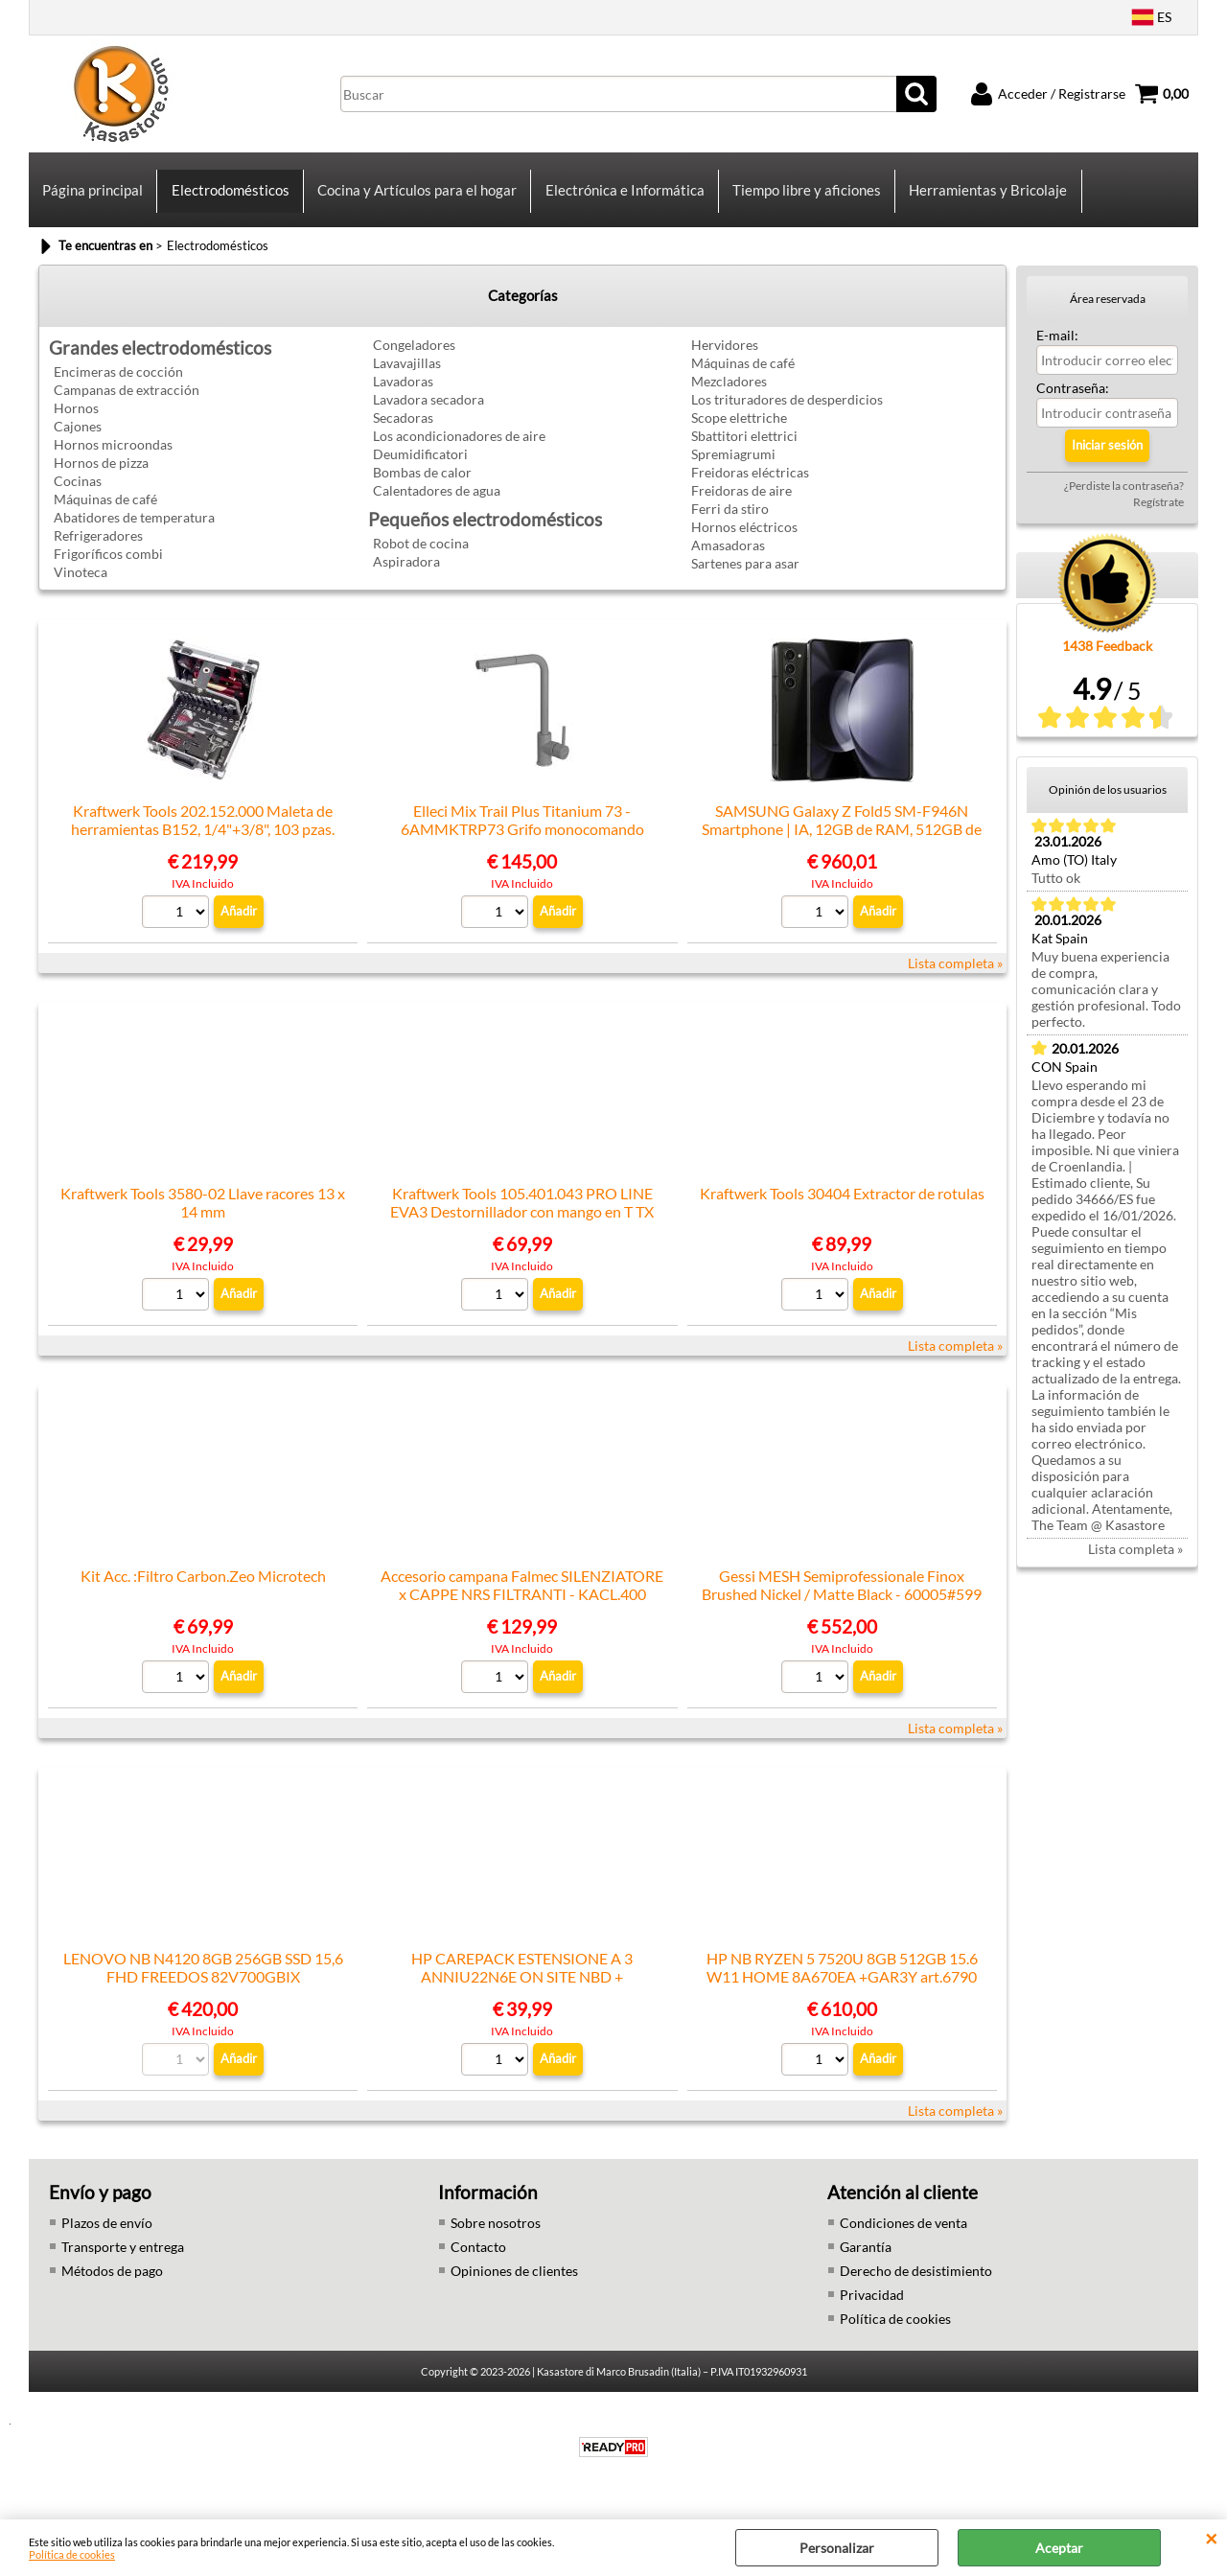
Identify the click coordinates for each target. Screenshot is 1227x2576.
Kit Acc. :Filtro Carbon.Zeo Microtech (203, 1590)
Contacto (478, 2261)
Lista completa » (955, 977)
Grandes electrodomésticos (160, 362)
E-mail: (1057, 349)
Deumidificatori (420, 468)
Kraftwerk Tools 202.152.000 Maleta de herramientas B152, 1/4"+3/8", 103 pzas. (203, 834)
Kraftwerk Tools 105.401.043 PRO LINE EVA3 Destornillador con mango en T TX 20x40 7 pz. (522, 1226)
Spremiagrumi (733, 468)
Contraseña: (1072, 402)
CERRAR (1211, 2538)
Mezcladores (729, 395)
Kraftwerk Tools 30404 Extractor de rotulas (842, 1207)
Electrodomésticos (230, 197)
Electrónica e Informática (623, 197)
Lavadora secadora (428, 414)
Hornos (76, 422)
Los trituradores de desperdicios (787, 414)
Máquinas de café (105, 513)
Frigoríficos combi (108, 568)
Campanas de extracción (126, 404)
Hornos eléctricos (744, 541)
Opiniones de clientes (514, 2285)
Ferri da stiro (730, 523)
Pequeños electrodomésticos (485, 533)
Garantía (865, 2261)
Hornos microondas (113, 459)
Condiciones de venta (903, 2237)
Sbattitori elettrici (744, 450)
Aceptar (1059, 2548)
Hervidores (724, 359)
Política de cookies (72, 2554)
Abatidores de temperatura (134, 531)
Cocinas (78, 495)
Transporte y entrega (122, 2261)
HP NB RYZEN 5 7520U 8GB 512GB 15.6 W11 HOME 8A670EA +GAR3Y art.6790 (842, 1981)
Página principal (92, 197)
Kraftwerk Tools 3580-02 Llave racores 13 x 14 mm (202, 1216)
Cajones (78, 440)
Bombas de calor (422, 486)
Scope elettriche (739, 432)
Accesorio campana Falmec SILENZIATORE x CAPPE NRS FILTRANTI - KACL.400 (522, 1599)
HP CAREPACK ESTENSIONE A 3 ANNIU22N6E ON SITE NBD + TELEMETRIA (522, 1991)
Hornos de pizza (101, 477)
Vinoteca (80, 586)
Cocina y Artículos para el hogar (416, 197)
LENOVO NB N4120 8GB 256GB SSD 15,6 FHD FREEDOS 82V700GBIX (203, 1981)
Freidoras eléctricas (750, 486)
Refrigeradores (98, 550)
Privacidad (872, 2309)
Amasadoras (728, 559)
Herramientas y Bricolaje (986, 197)
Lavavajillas (407, 377)
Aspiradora (406, 576)
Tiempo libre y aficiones (804, 197)
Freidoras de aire (741, 505)
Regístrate (1158, 516)
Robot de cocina (421, 557)
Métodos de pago (112, 2285)
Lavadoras (403, 395)
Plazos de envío (106, 2237)
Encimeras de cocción (118, 386)
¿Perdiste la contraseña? (1124, 500)
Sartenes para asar (745, 577)
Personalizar (836, 2548)
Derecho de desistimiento (916, 2285)
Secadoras (403, 432)
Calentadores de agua (436, 505)
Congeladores (414, 359)
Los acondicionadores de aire (459, 450)
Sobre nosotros (496, 2237)
